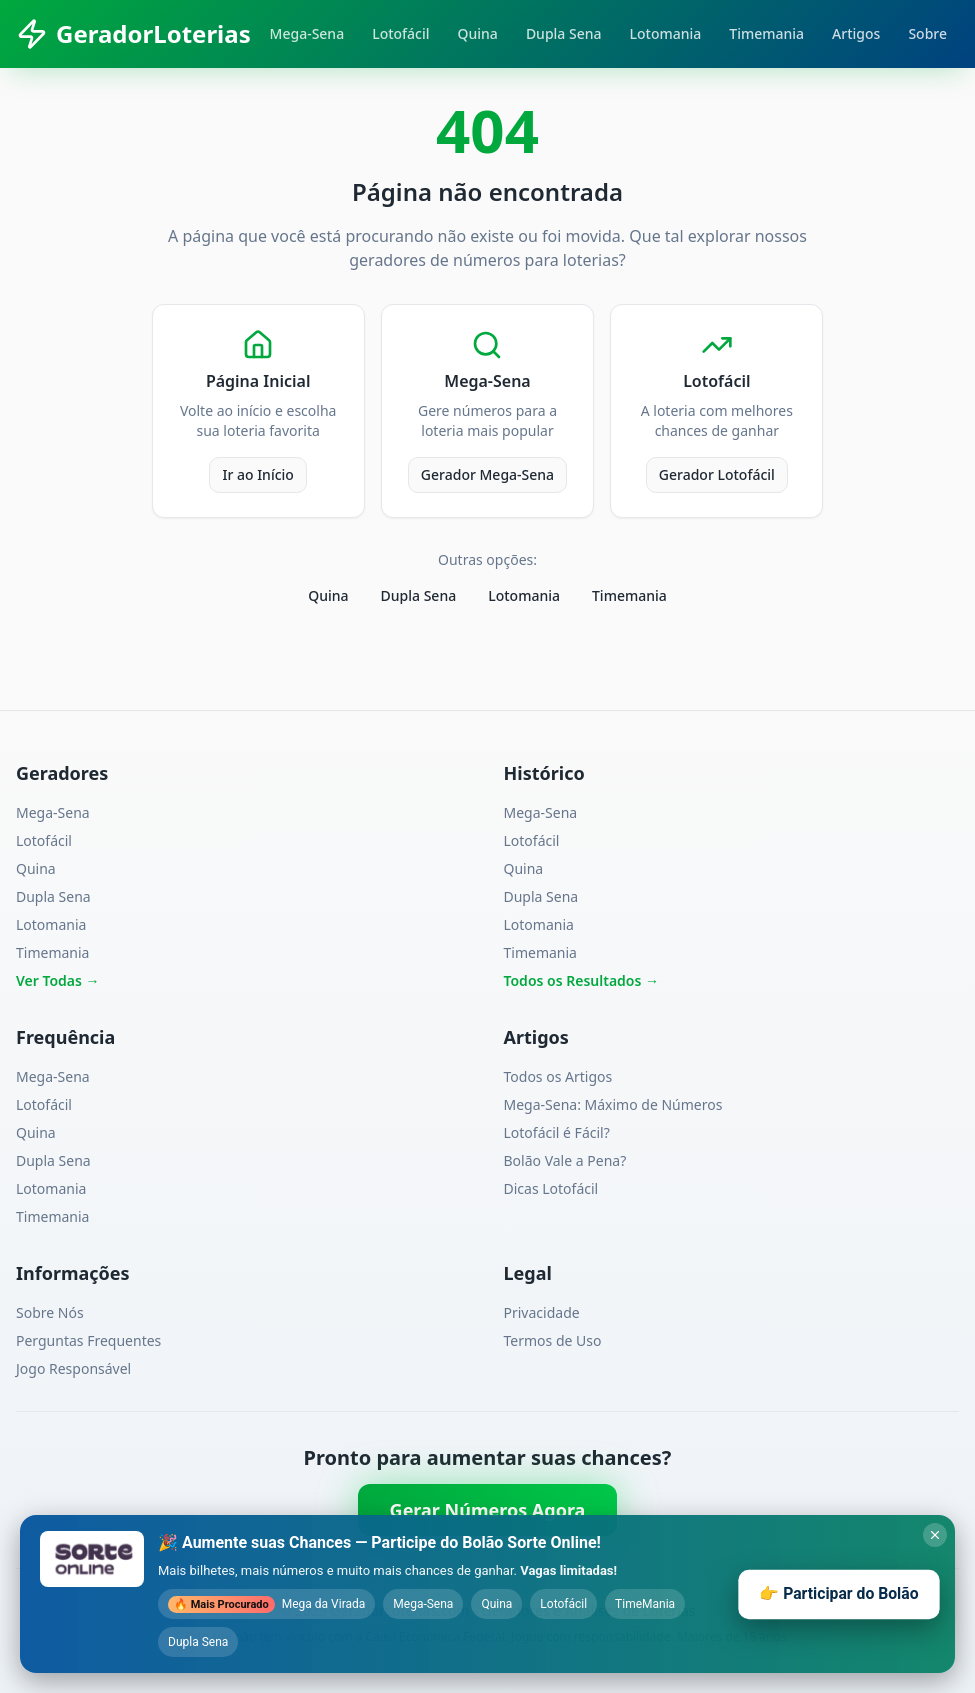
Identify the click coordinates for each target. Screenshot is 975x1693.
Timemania (766, 33)
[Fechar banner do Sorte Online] (935, 1535)
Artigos (856, 33)
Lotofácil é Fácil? (557, 1132)
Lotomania (666, 33)
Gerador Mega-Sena (487, 474)
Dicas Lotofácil (551, 1188)
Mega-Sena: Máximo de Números (613, 1104)
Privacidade (542, 1312)
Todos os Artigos (558, 1076)
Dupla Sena (564, 33)
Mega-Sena (307, 33)
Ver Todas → (58, 980)
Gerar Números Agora (488, 1510)
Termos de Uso (553, 1340)
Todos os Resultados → (582, 980)
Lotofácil (400, 33)
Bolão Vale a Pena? (565, 1160)
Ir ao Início (257, 474)
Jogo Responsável (73, 1368)
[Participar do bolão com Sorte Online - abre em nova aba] (487, 1594)
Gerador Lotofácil (717, 474)
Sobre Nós (50, 1312)
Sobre (927, 33)
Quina (478, 33)
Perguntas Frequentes (88, 1340)
